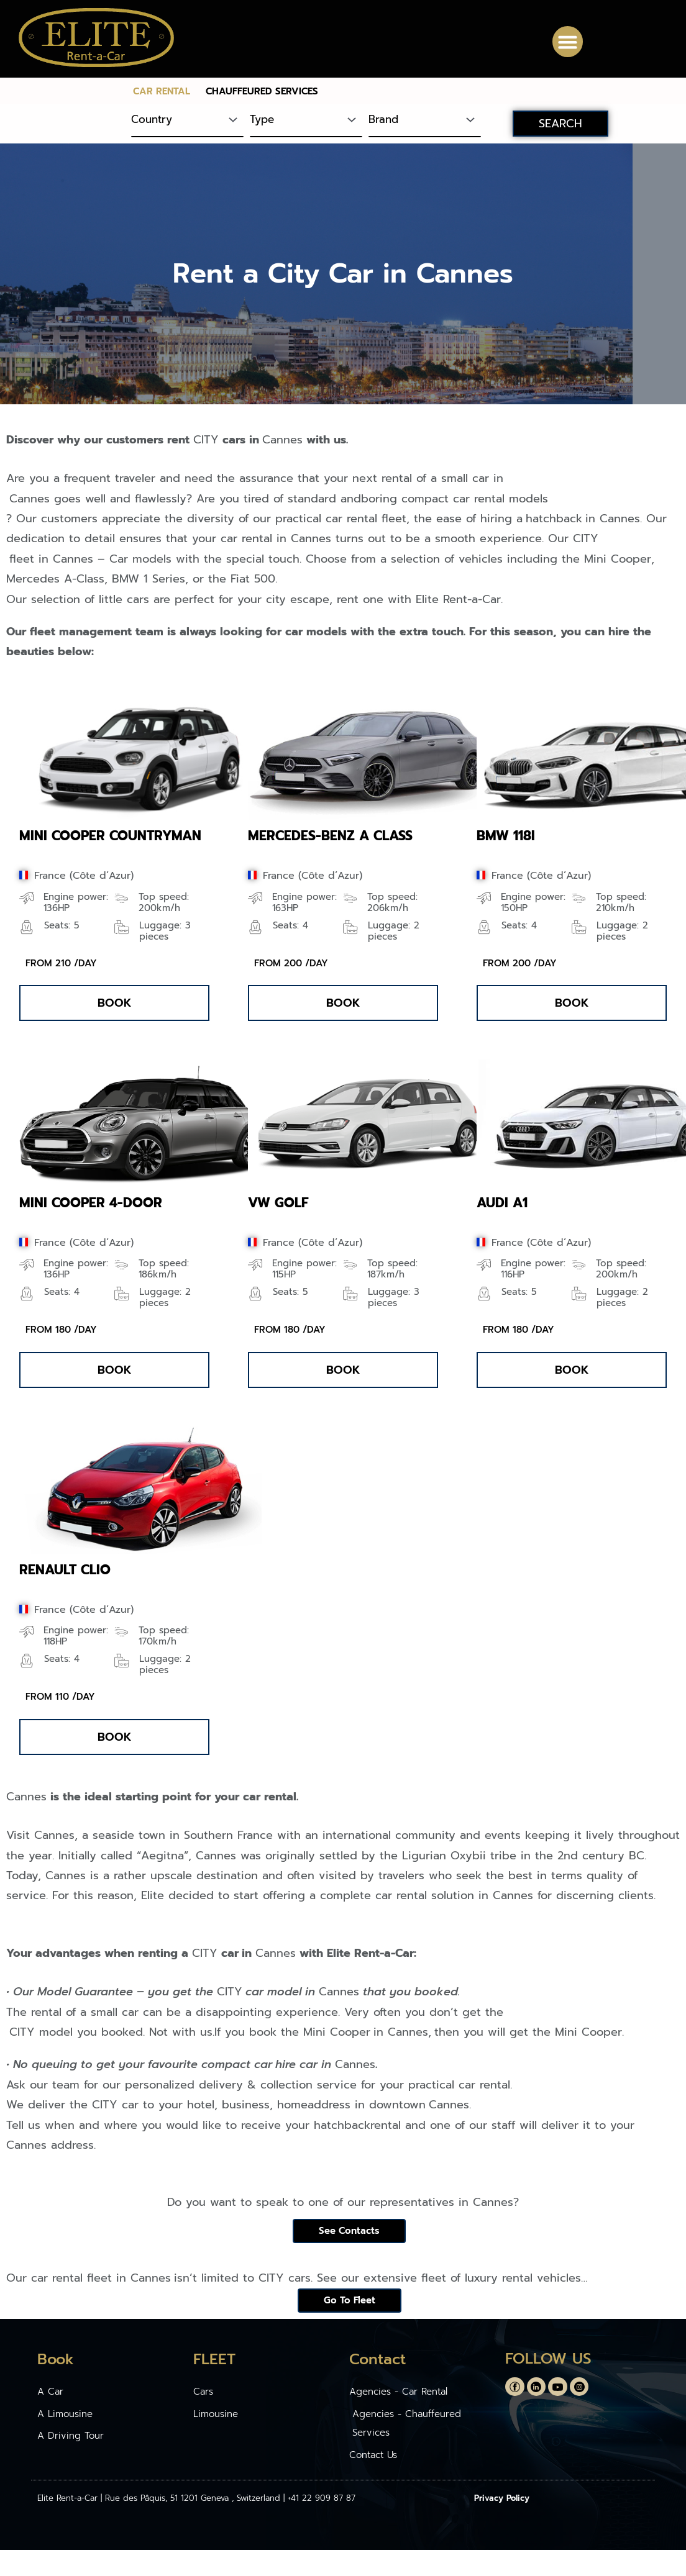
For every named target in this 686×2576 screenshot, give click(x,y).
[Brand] (424, 121)
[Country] (187, 121)
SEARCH (560, 123)
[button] (567, 41)
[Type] (306, 121)
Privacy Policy (501, 2504)
